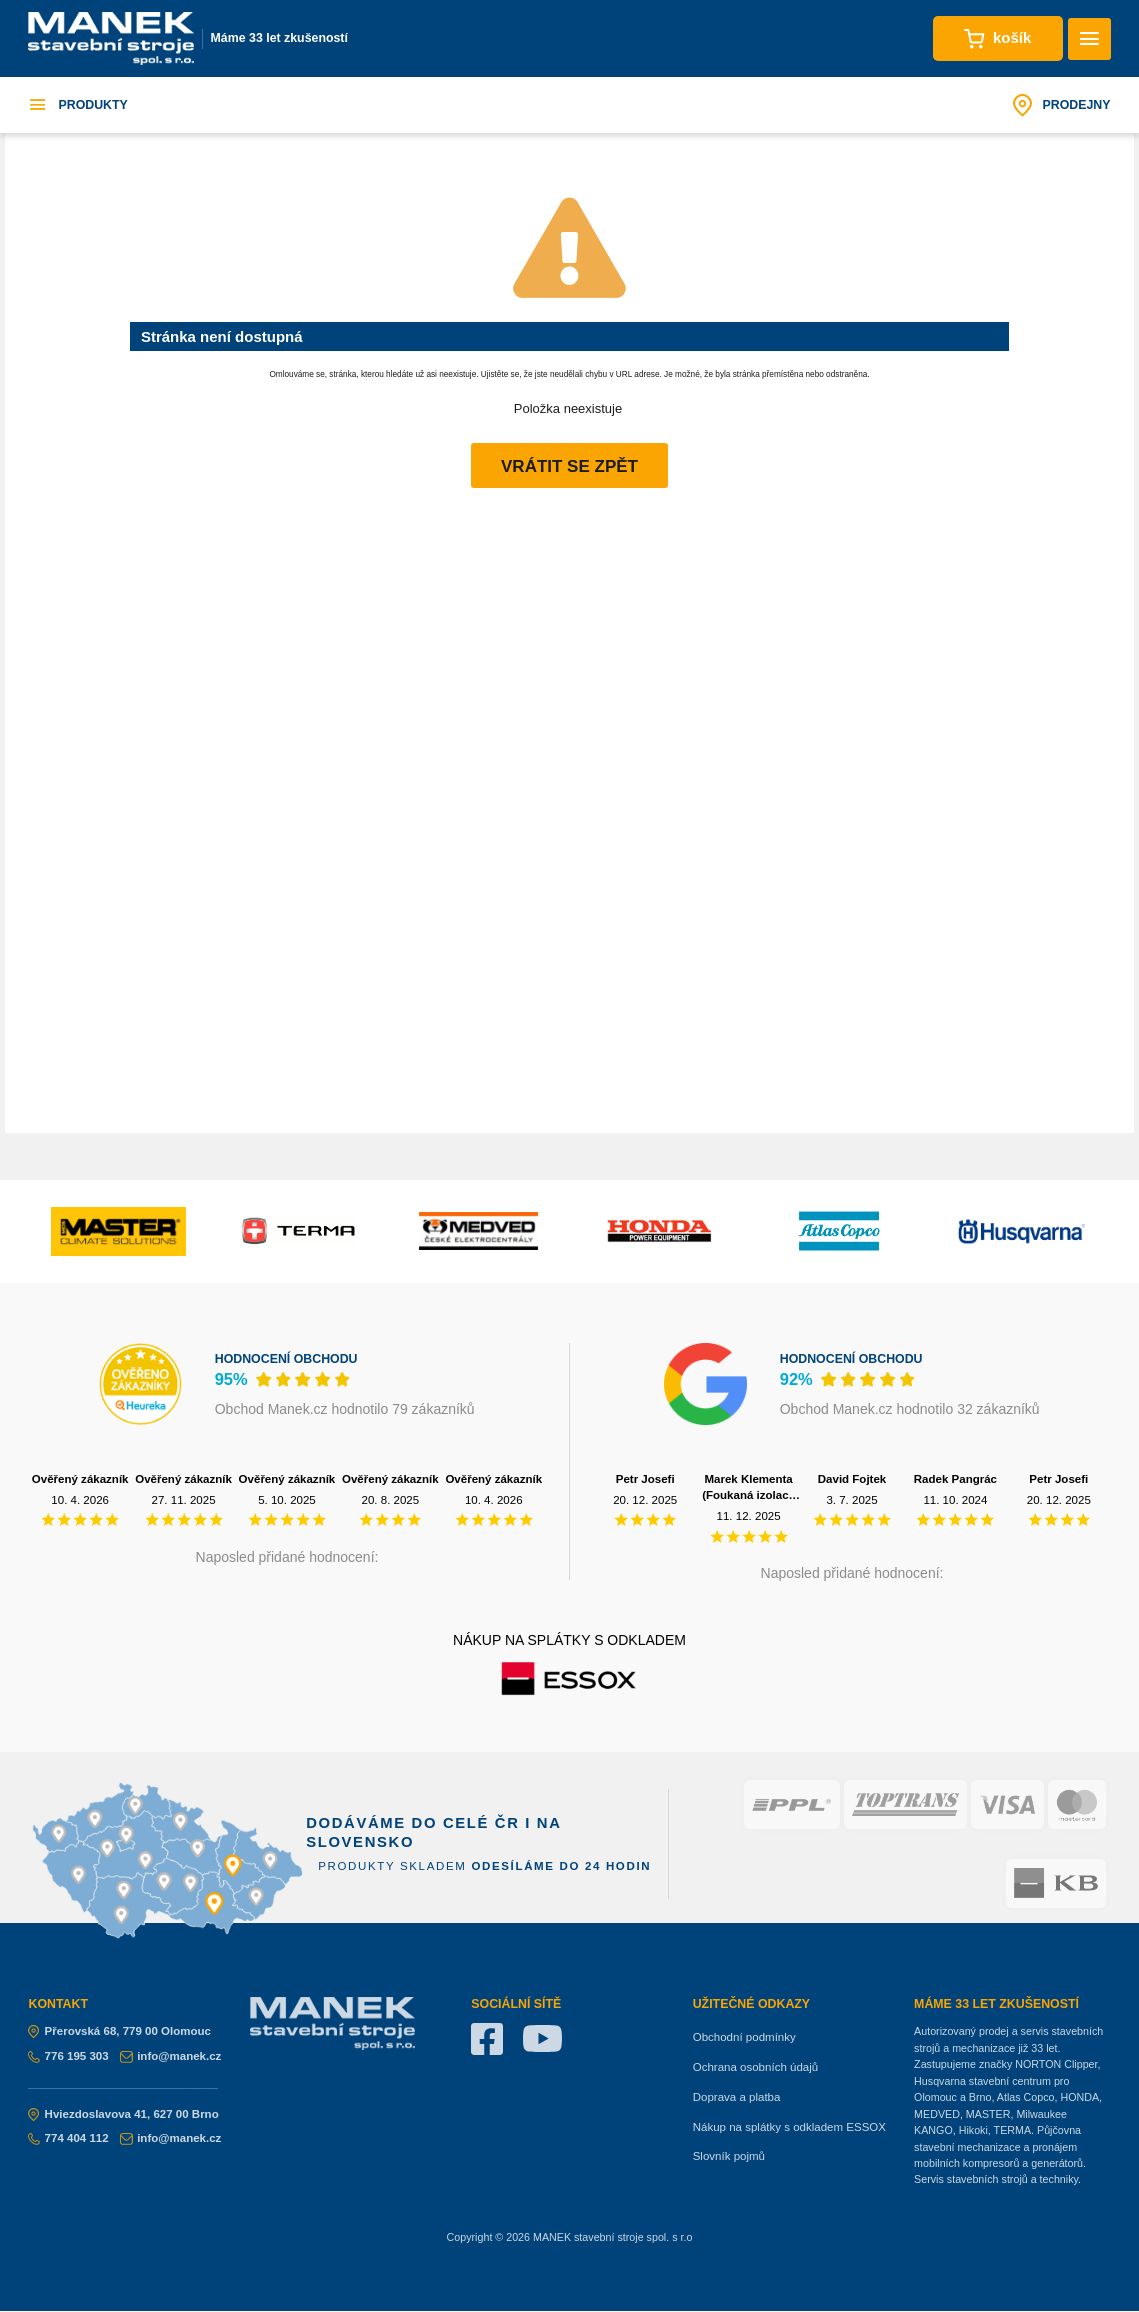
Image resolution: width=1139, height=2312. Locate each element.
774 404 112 (68, 2138)
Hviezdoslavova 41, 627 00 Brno (123, 2114)
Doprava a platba (737, 2097)
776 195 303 (68, 2056)
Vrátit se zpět (569, 466)
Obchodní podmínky (744, 2037)
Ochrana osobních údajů (755, 2067)
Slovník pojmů (729, 2156)
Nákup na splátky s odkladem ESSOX (789, 2127)
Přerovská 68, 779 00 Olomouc (119, 2031)
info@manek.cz (170, 2056)
